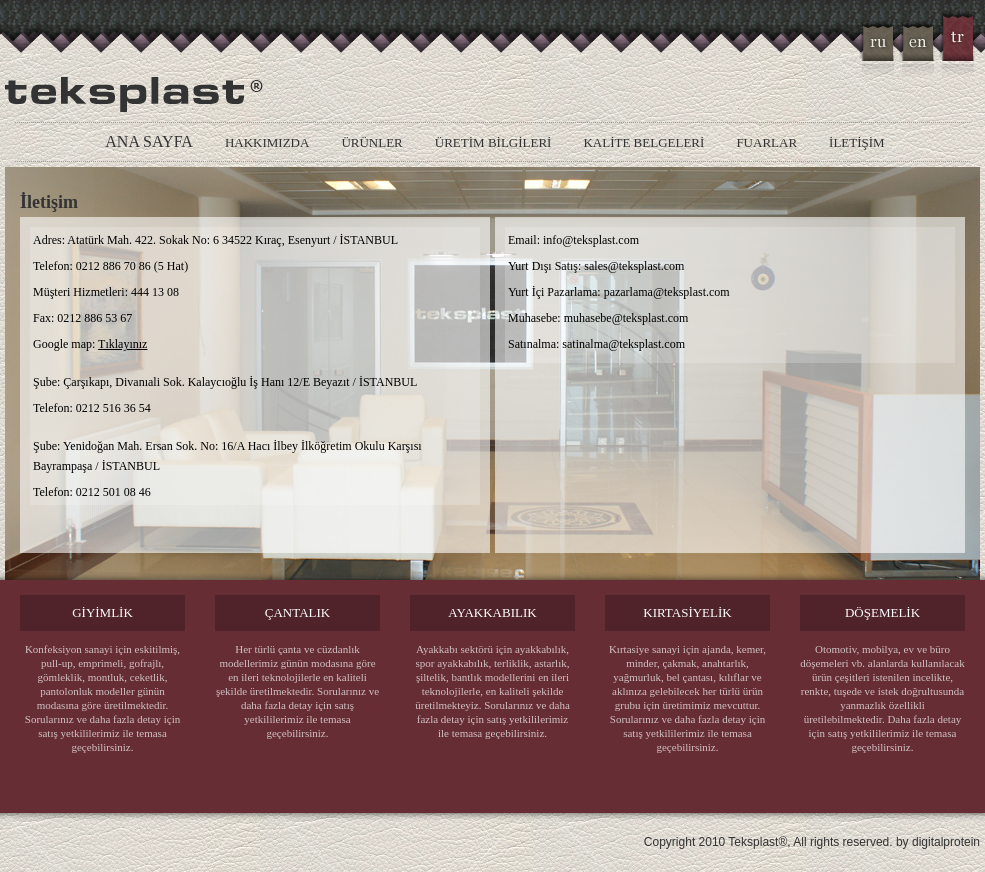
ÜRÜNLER (371, 142)
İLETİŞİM (857, 142)
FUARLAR (766, 142)
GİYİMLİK (102, 612)
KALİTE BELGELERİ (643, 142)
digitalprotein (946, 842)
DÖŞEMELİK (882, 612)
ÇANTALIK (297, 612)
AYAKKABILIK (492, 612)
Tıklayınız (122, 344)
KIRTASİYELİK (687, 612)
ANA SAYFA (149, 141)
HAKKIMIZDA (267, 142)
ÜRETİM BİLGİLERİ (493, 142)
